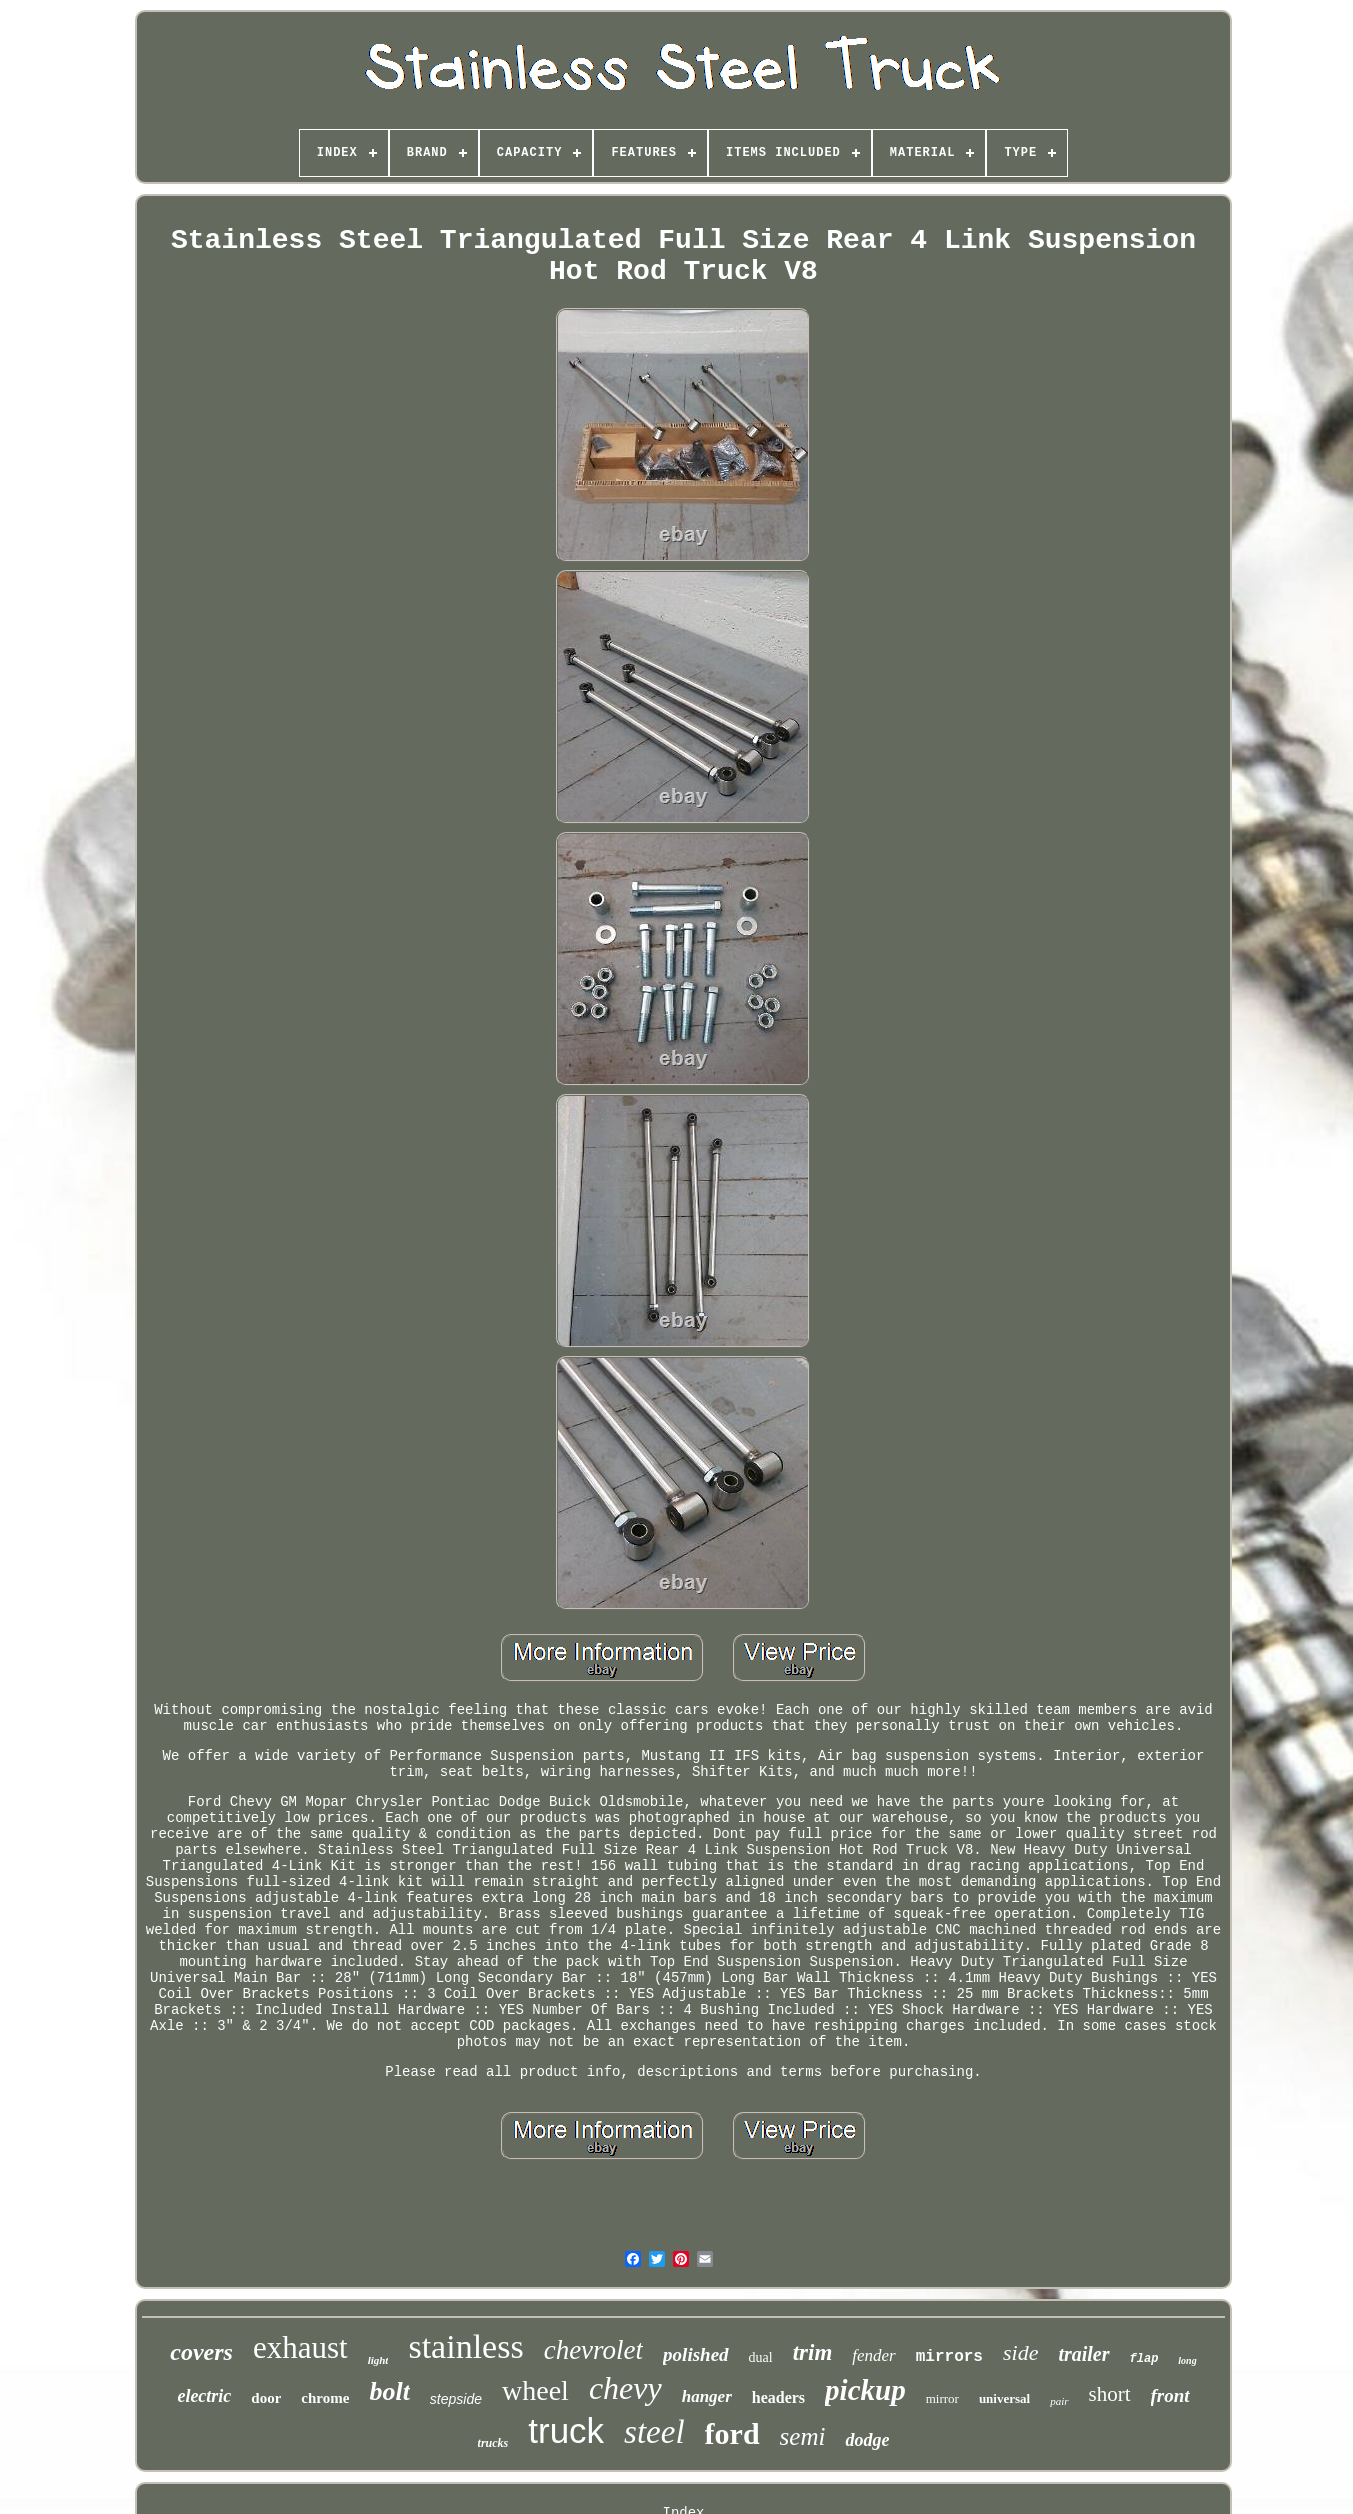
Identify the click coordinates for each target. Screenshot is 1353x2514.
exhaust (300, 2347)
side (1020, 2352)
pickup (865, 2390)
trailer (1083, 2354)
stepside (456, 2399)
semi (803, 2436)
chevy (625, 2388)
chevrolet (593, 2350)
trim (813, 2352)
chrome (325, 2398)
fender (873, 2355)
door (266, 2398)
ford (732, 2433)
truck (566, 2430)
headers (778, 2397)
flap (1144, 2359)
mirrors (949, 2357)
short (1110, 2394)
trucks (493, 2443)
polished (695, 2354)
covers (201, 2352)
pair (1059, 2401)
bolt (389, 2391)
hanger (707, 2396)
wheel (535, 2390)
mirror (942, 2398)
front (1170, 2395)
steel (654, 2432)
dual (761, 2357)
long (1187, 2360)
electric (204, 2396)
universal (1004, 2398)
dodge (867, 2440)
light (378, 2360)
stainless (465, 2346)
